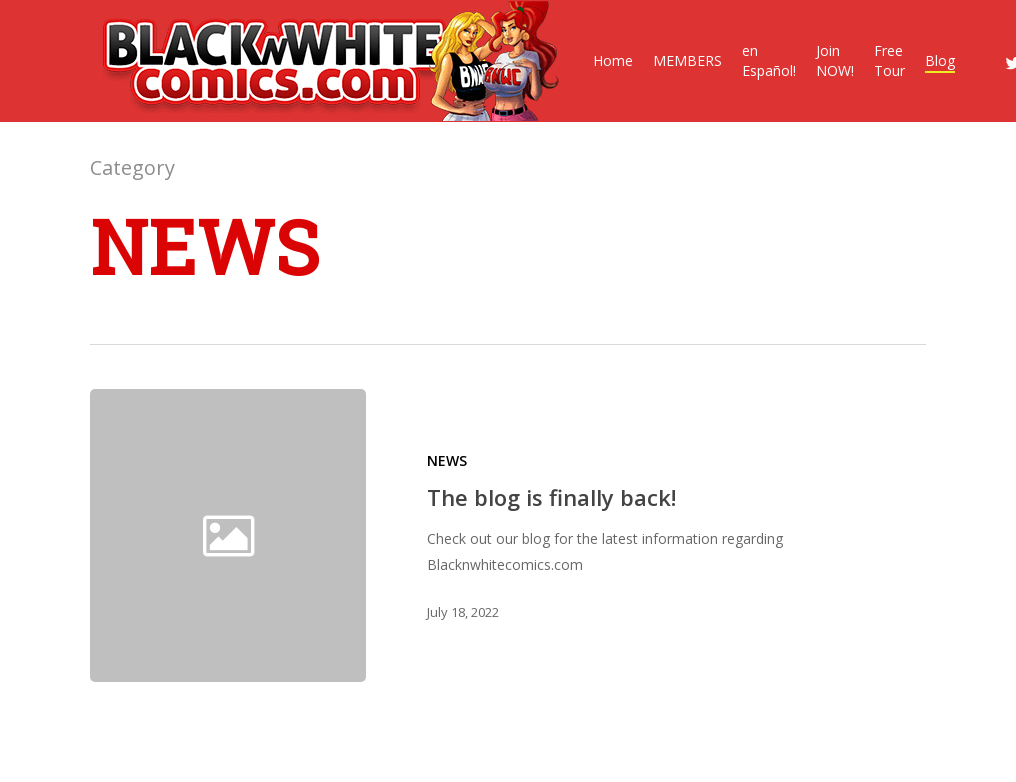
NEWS (447, 460)
